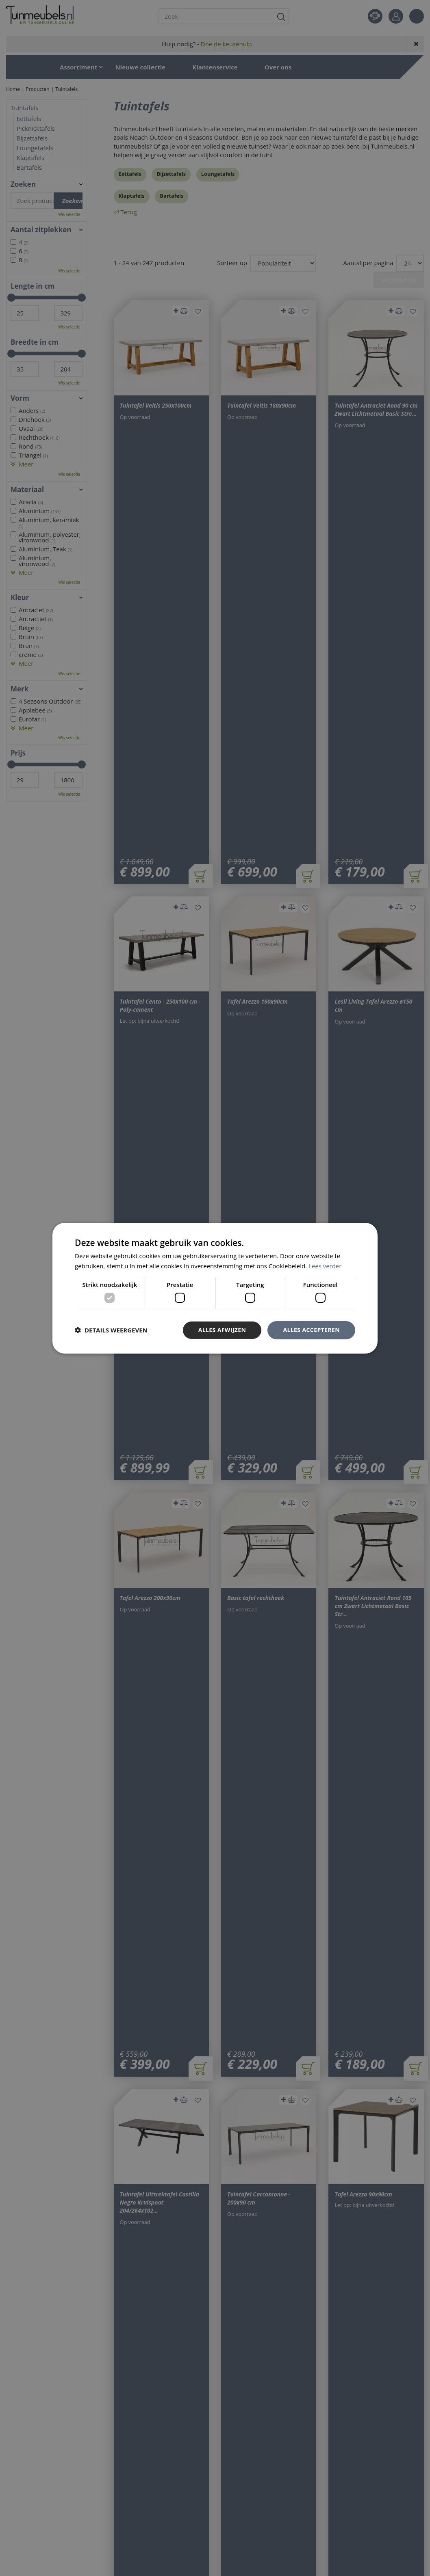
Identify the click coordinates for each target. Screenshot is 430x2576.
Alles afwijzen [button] (222, 1330)
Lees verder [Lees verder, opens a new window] (325, 1266)
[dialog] (215, 1287)
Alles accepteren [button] (311, 1330)
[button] (111, 1330)
